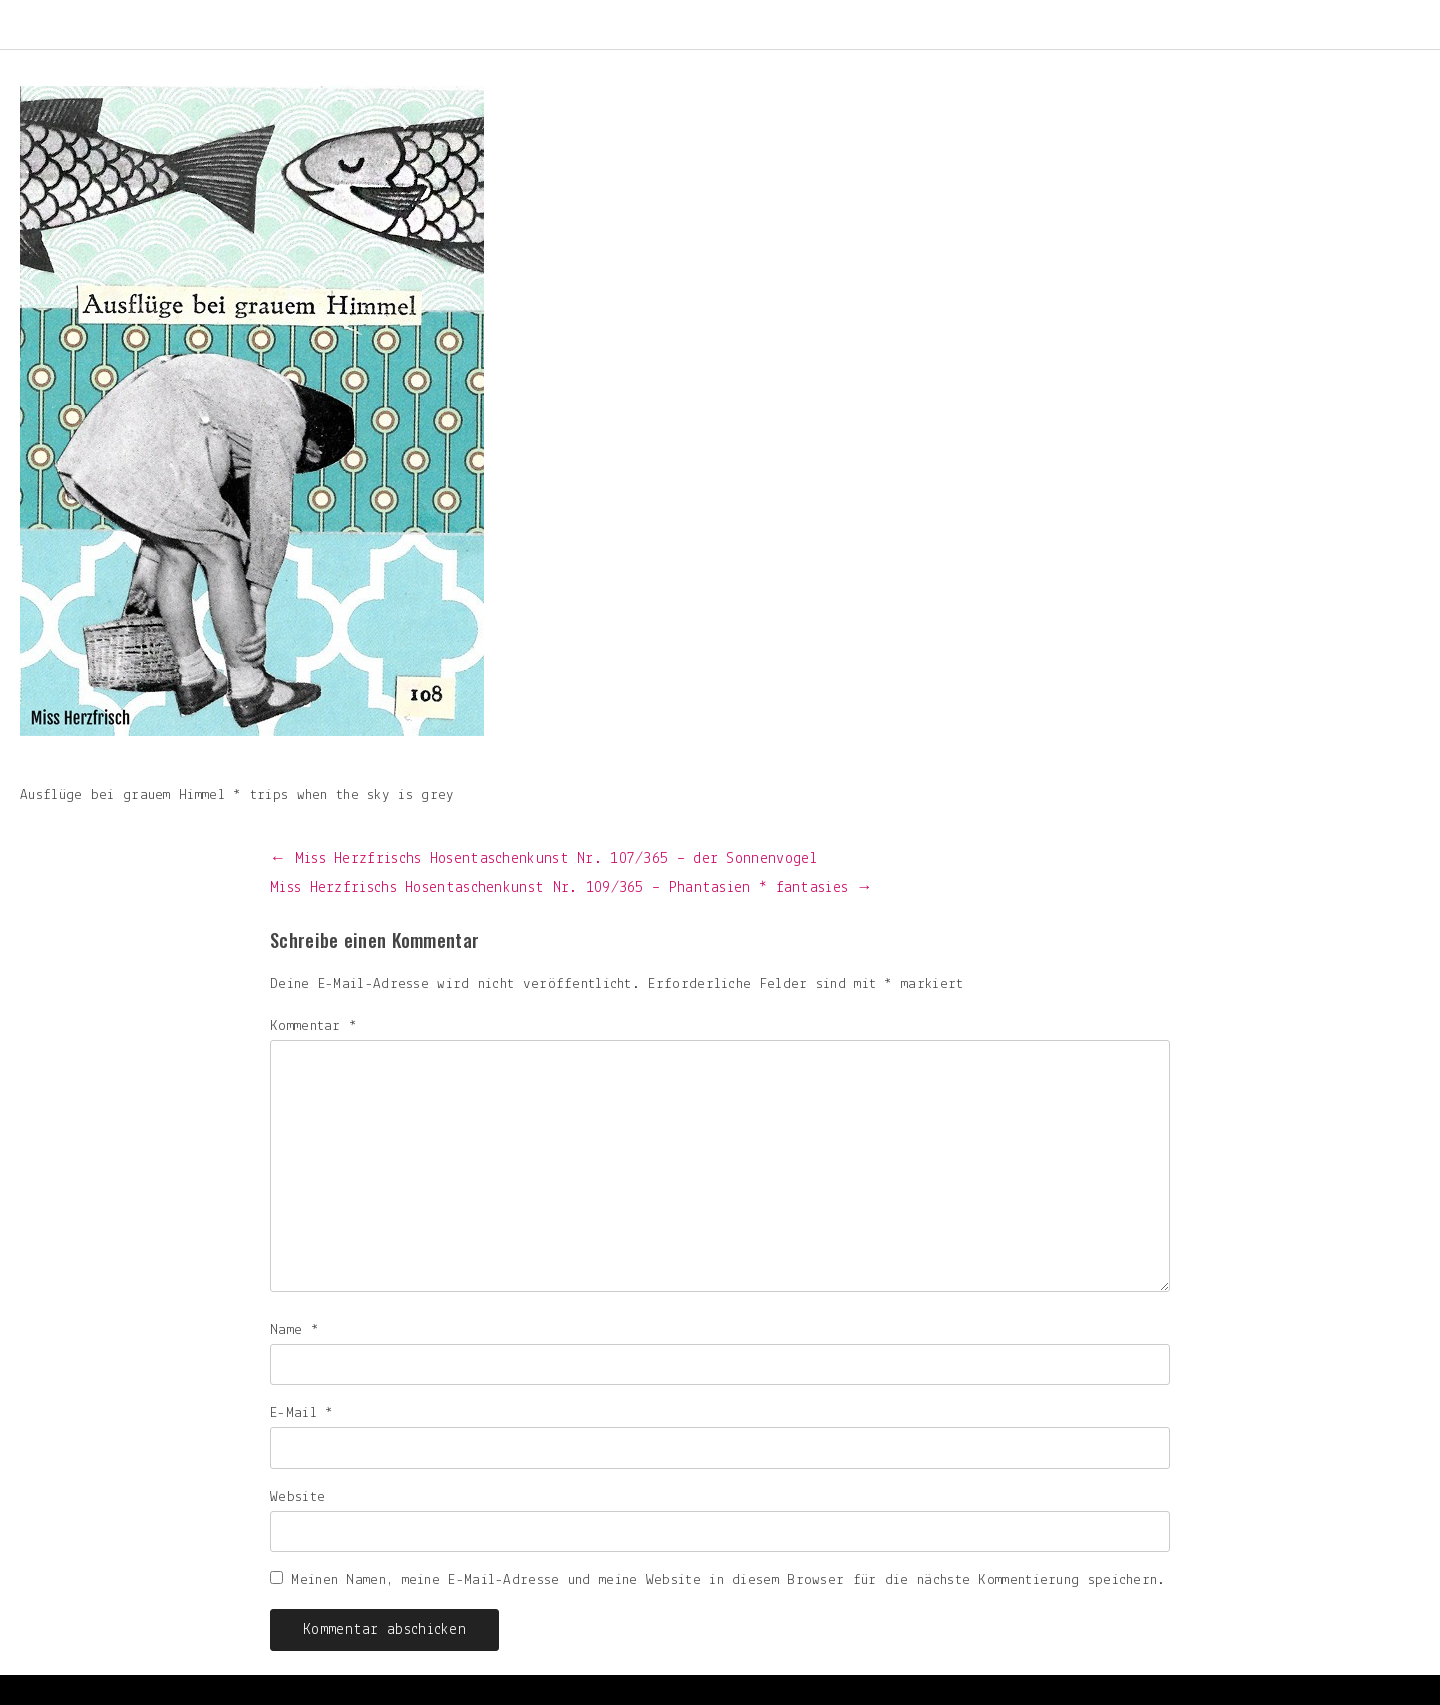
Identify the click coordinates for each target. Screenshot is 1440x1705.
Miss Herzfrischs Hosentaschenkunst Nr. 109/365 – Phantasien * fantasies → (571, 888)
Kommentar (313, 1026)
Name (294, 1330)
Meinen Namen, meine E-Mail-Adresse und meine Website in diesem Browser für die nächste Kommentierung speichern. (728, 1580)
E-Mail (301, 1413)
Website (297, 1497)
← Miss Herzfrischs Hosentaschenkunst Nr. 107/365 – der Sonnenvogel (544, 859)
